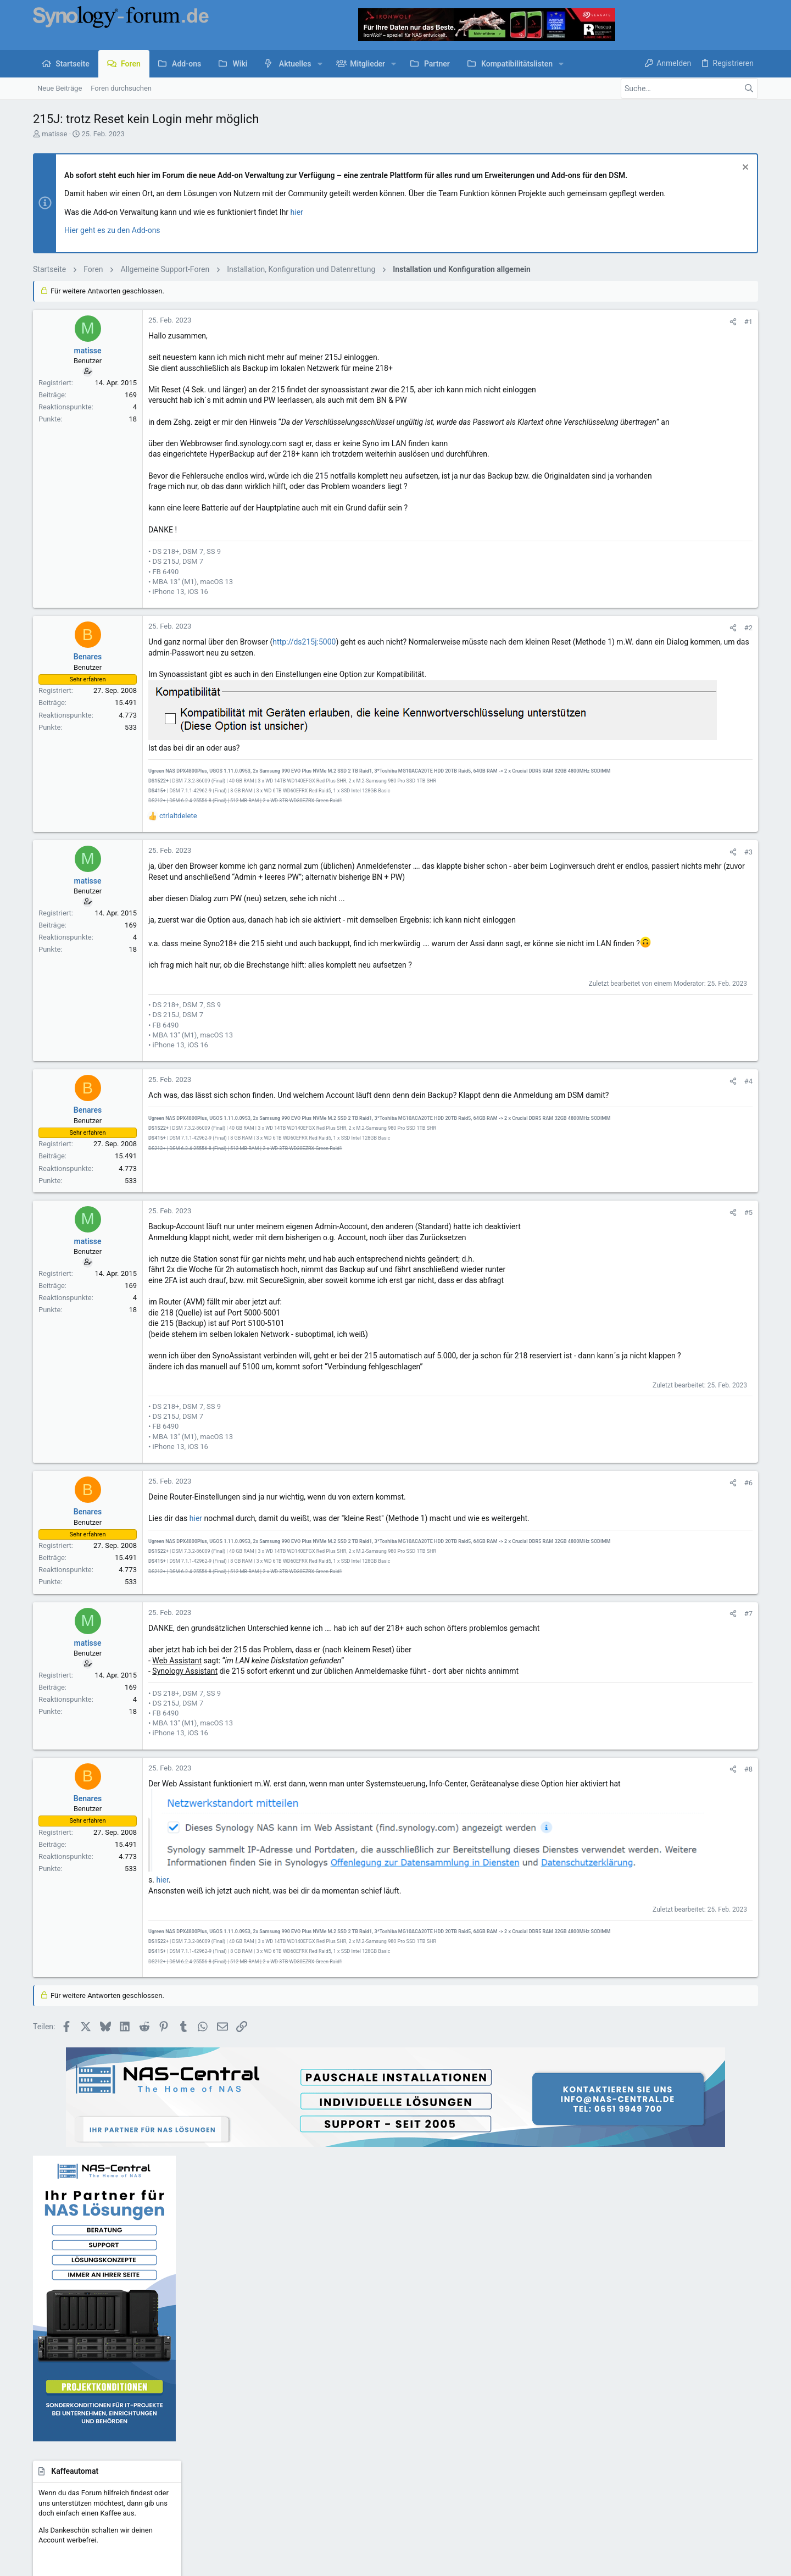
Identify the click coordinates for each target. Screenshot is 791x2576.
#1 (589, 322)
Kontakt (292, 2366)
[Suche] (689, 88)
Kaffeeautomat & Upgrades (323, 2387)
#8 (589, 1823)
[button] (320, 63)
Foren (289, 2345)
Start (288, 2324)
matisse (54, 134)
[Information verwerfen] (744, 168)
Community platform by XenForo (129, 2487)
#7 (589, 1667)
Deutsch (122, 2459)
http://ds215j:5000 (304, 663)
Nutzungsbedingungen (458, 2459)
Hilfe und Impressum (671, 2459)
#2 (589, 649)
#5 (589, 1252)
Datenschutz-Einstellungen (589, 2459)
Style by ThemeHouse (265, 2487)
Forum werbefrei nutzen (317, 2408)
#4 (589, 1121)
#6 (589, 1533)
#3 (589, 870)
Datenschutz (520, 2459)
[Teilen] (573, 322)
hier (297, 212)
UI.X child (76, 2459)
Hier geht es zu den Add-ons (112, 230)
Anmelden (543, 2324)
